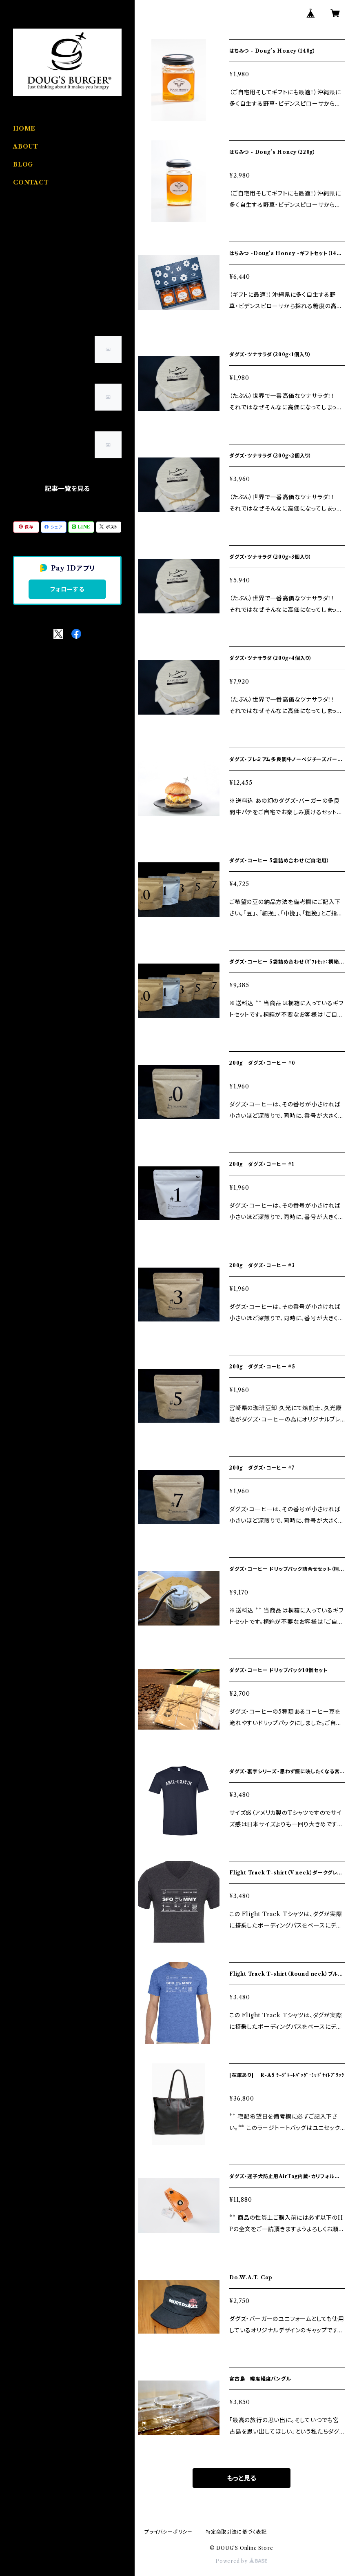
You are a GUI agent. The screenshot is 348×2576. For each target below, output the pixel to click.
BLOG (23, 164)
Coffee (23, 280)
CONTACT (31, 182)
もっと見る (241, 2478)
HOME (24, 128)
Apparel (25, 255)
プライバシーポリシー (168, 2532)
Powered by (241, 2561)
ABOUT (25, 146)
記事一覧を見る (67, 488)
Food (20, 230)
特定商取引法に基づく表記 (236, 2532)
